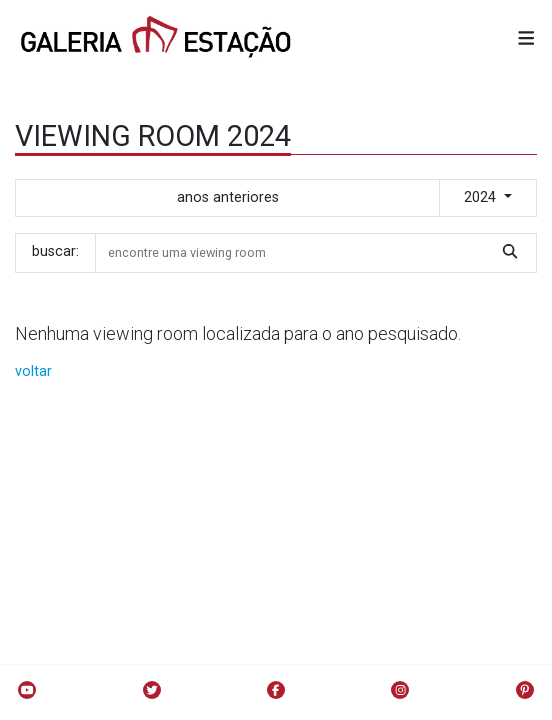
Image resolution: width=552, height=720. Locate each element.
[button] (526, 39)
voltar (33, 371)
